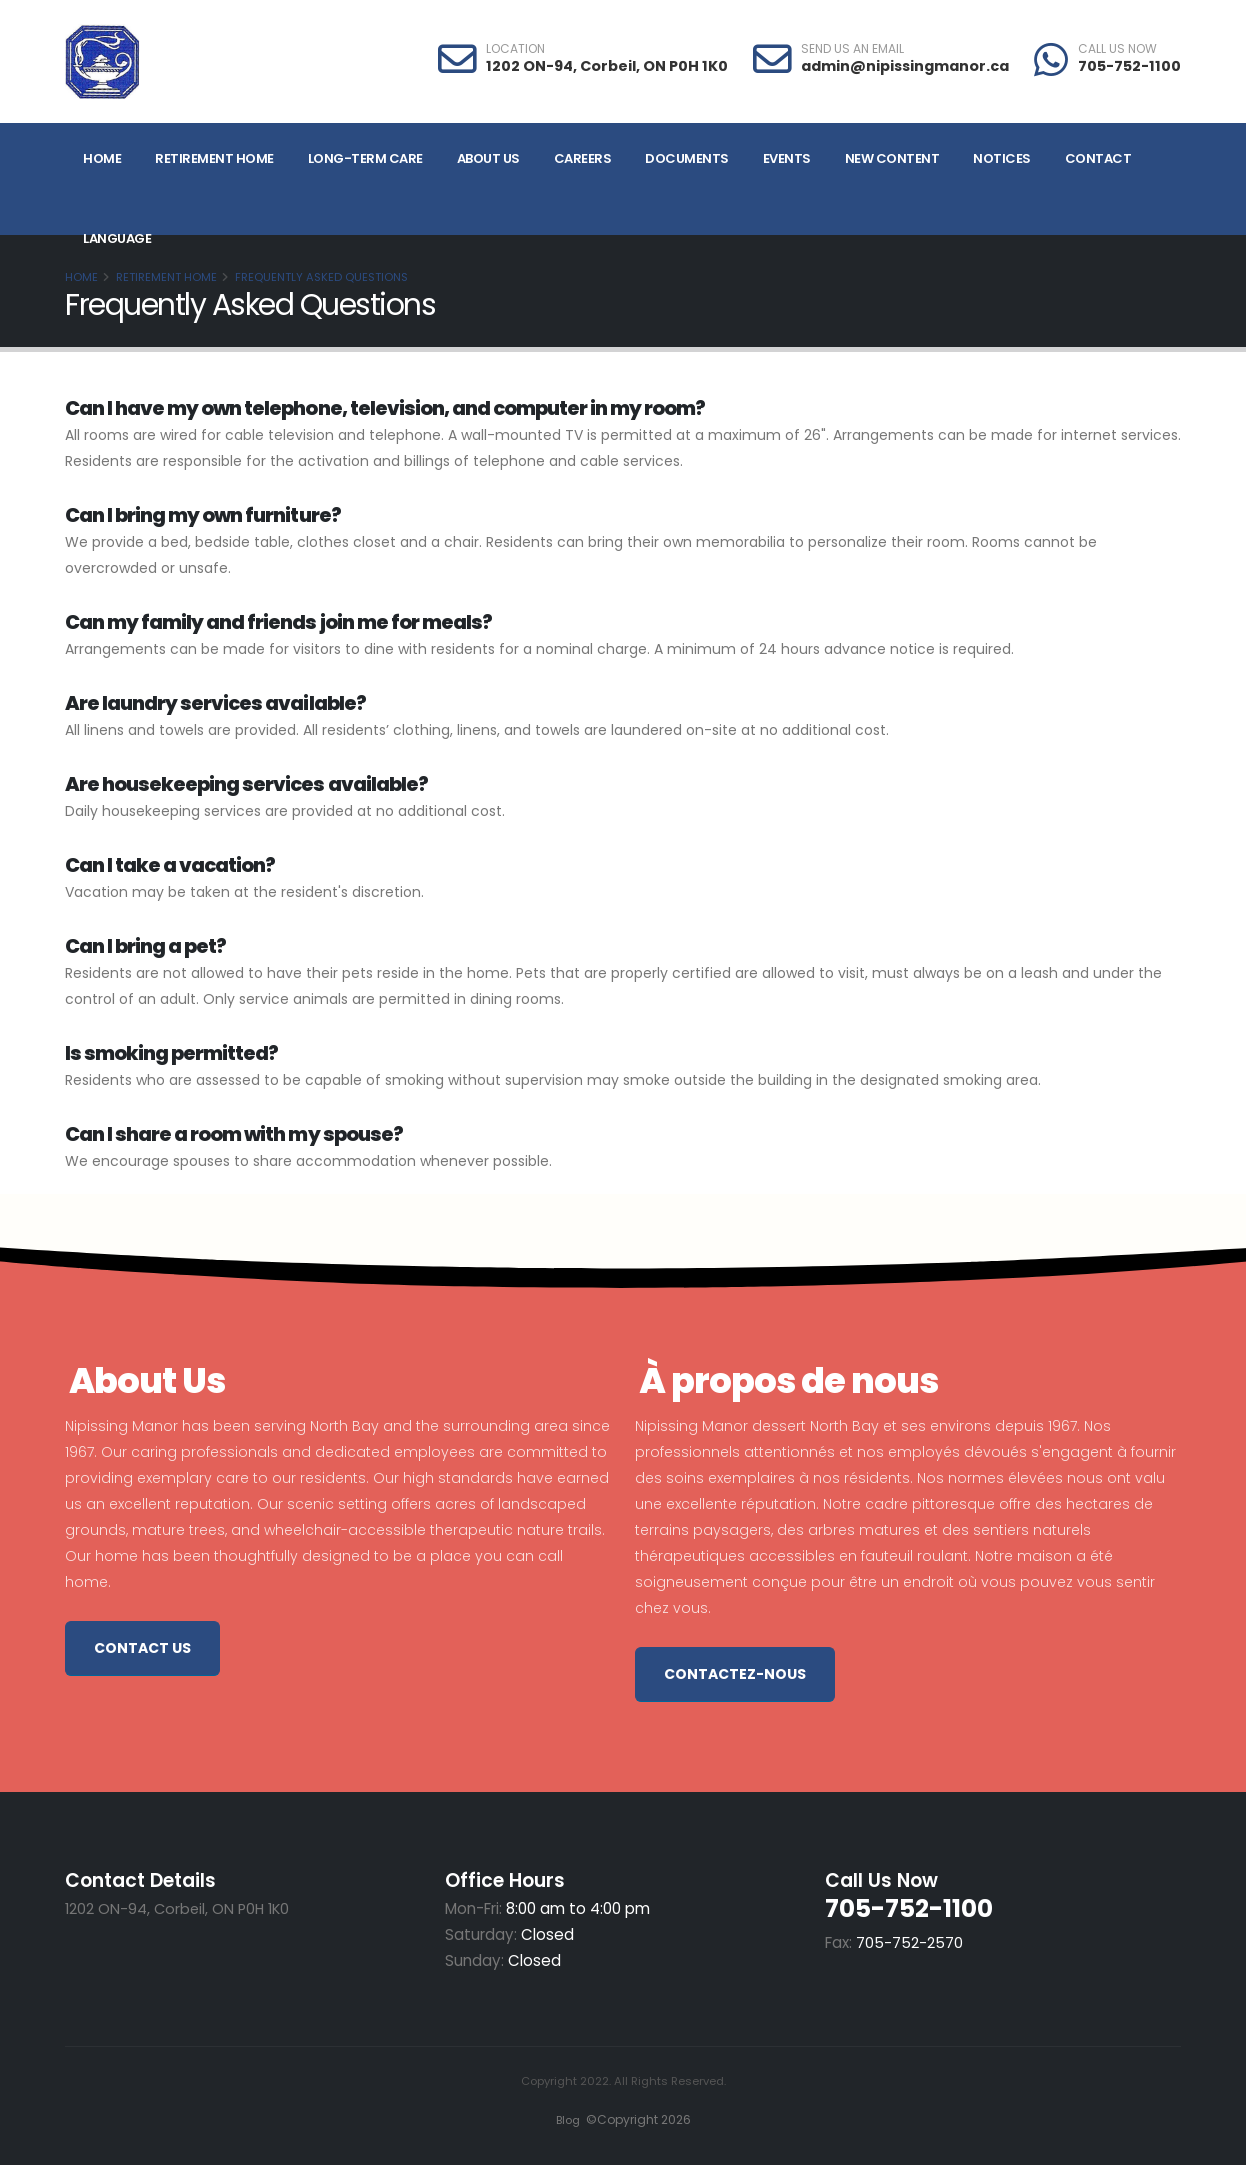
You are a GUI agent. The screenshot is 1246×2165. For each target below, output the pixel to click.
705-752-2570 (909, 1942)
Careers (583, 158)
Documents (687, 158)
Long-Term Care (365, 158)
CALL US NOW (1117, 49)
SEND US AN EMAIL (852, 49)
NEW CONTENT (892, 158)
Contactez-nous (735, 1674)
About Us (488, 158)
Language (117, 238)
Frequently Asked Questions (321, 277)
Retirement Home (214, 158)
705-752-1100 (1129, 66)
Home (102, 158)
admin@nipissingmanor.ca (905, 66)
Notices (1002, 158)
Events (787, 158)
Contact (1098, 158)
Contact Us (142, 1648)
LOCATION (515, 49)
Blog (565, 2120)
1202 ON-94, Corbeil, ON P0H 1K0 (607, 66)
